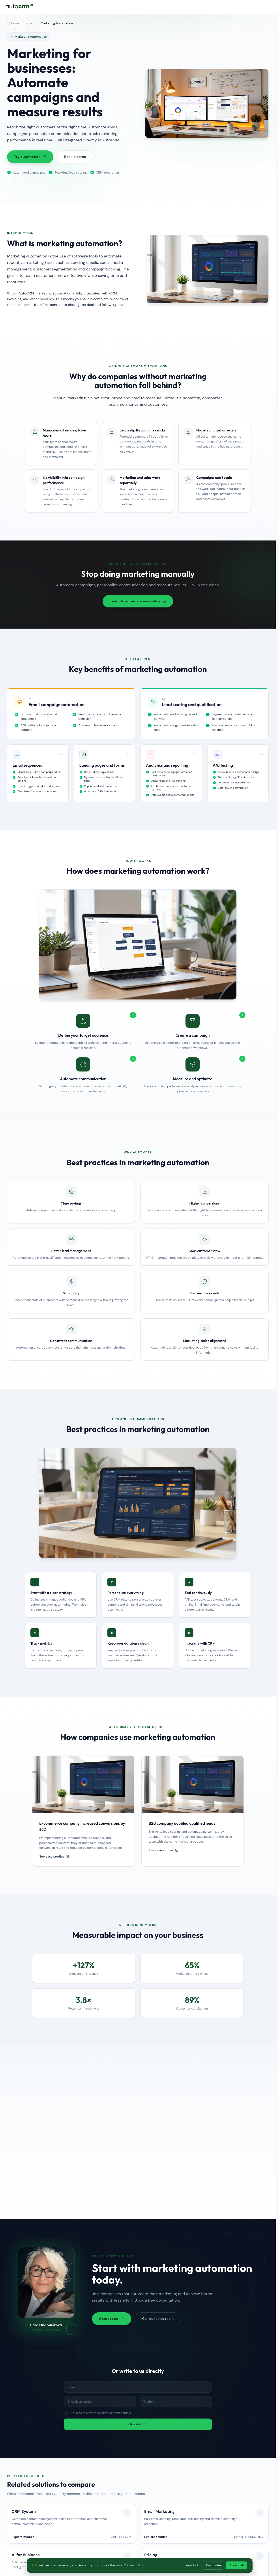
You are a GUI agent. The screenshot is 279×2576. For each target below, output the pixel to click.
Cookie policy (133, 2565)
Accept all (236, 2565)
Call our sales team (158, 2318)
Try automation (30, 156)
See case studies (54, 1856)
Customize (213, 2565)
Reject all (191, 2565)
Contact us (111, 2318)
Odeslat (138, 2424)
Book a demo (75, 156)
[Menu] (269, 7)
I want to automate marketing (138, 601)
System (30, 23)
